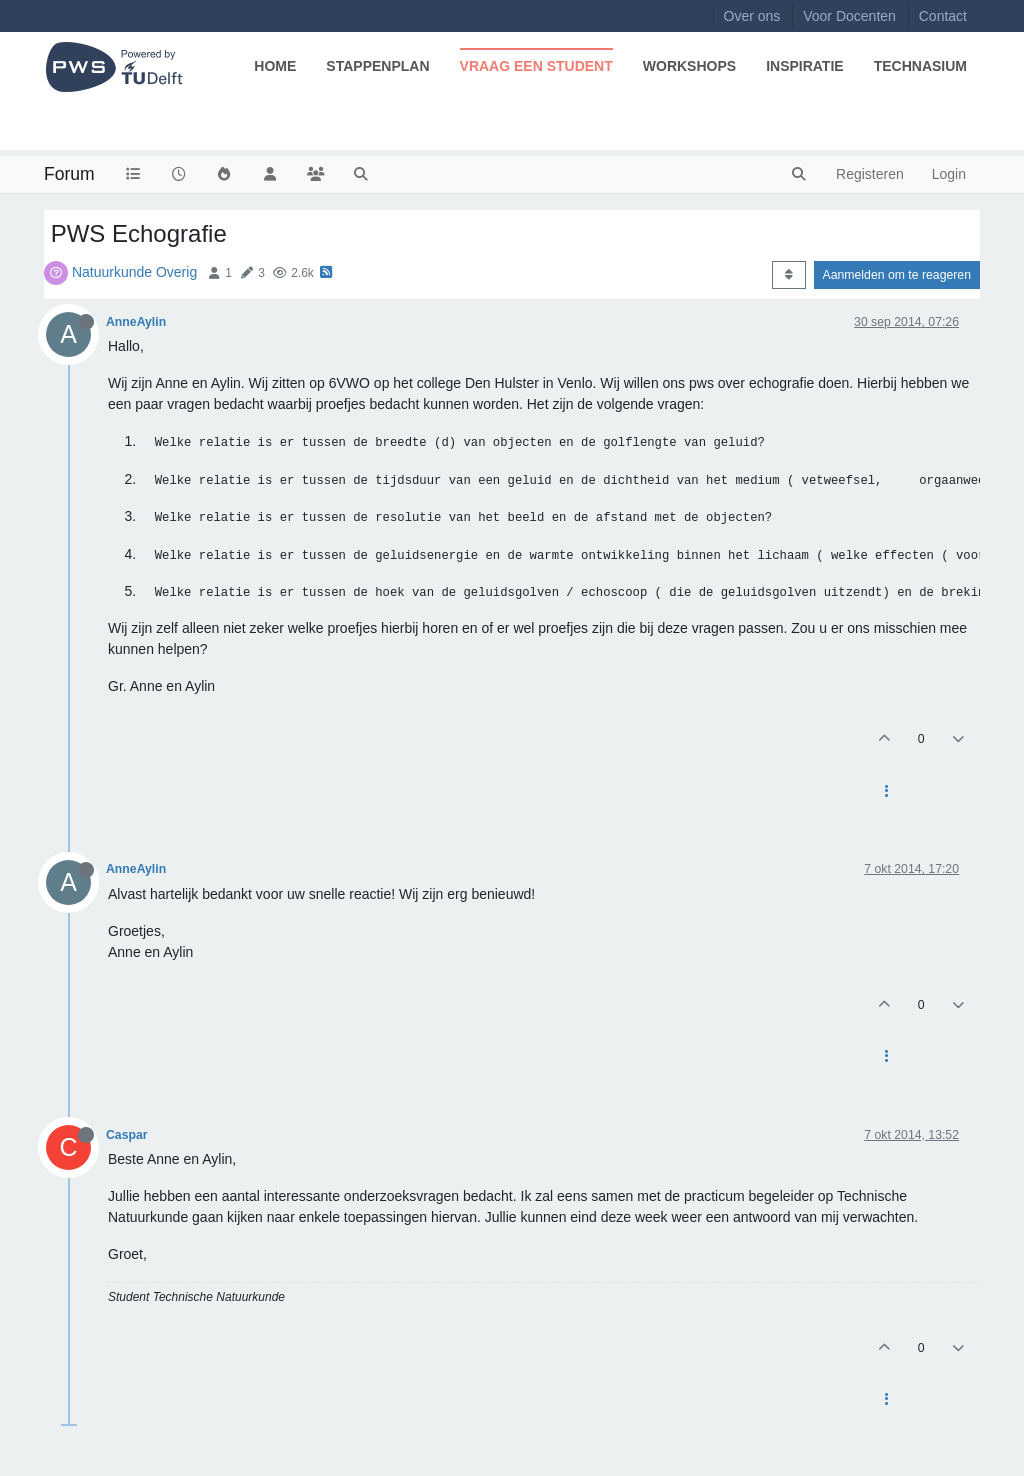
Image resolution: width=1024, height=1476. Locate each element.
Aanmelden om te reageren (897, 275)
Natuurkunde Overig (134, 272)
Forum (69, 174)
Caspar (127, 1135)
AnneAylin (136, 322)
